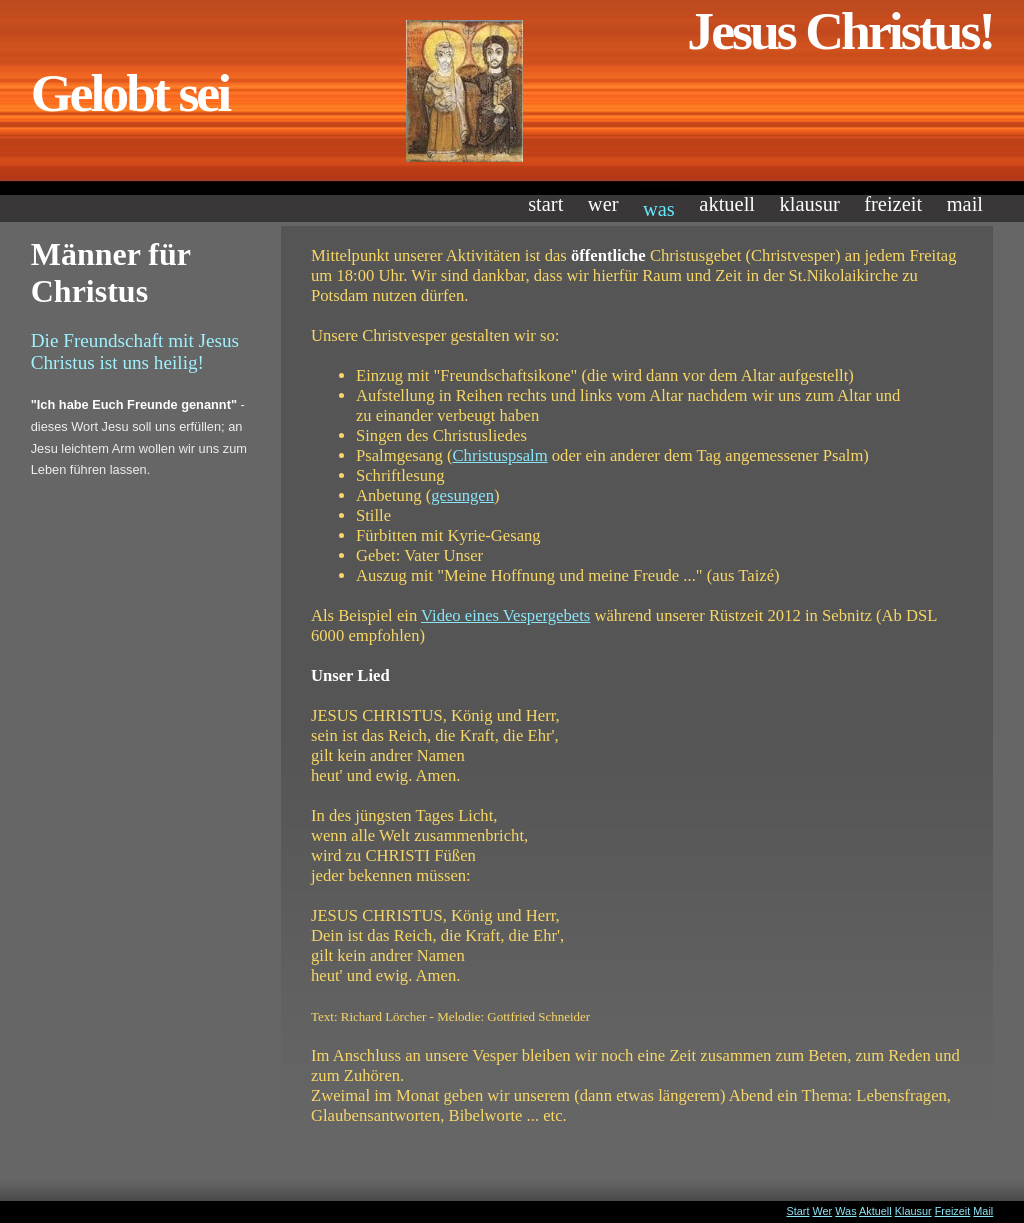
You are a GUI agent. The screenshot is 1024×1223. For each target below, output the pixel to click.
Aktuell (727, 204)
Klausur (809, 204)
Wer (603, 204)
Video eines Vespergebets (505, 615)
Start (545, 204)
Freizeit (893, 204)
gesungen (462, 495)
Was (659, 209)
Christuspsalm (500, 455)
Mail (965, 204)
